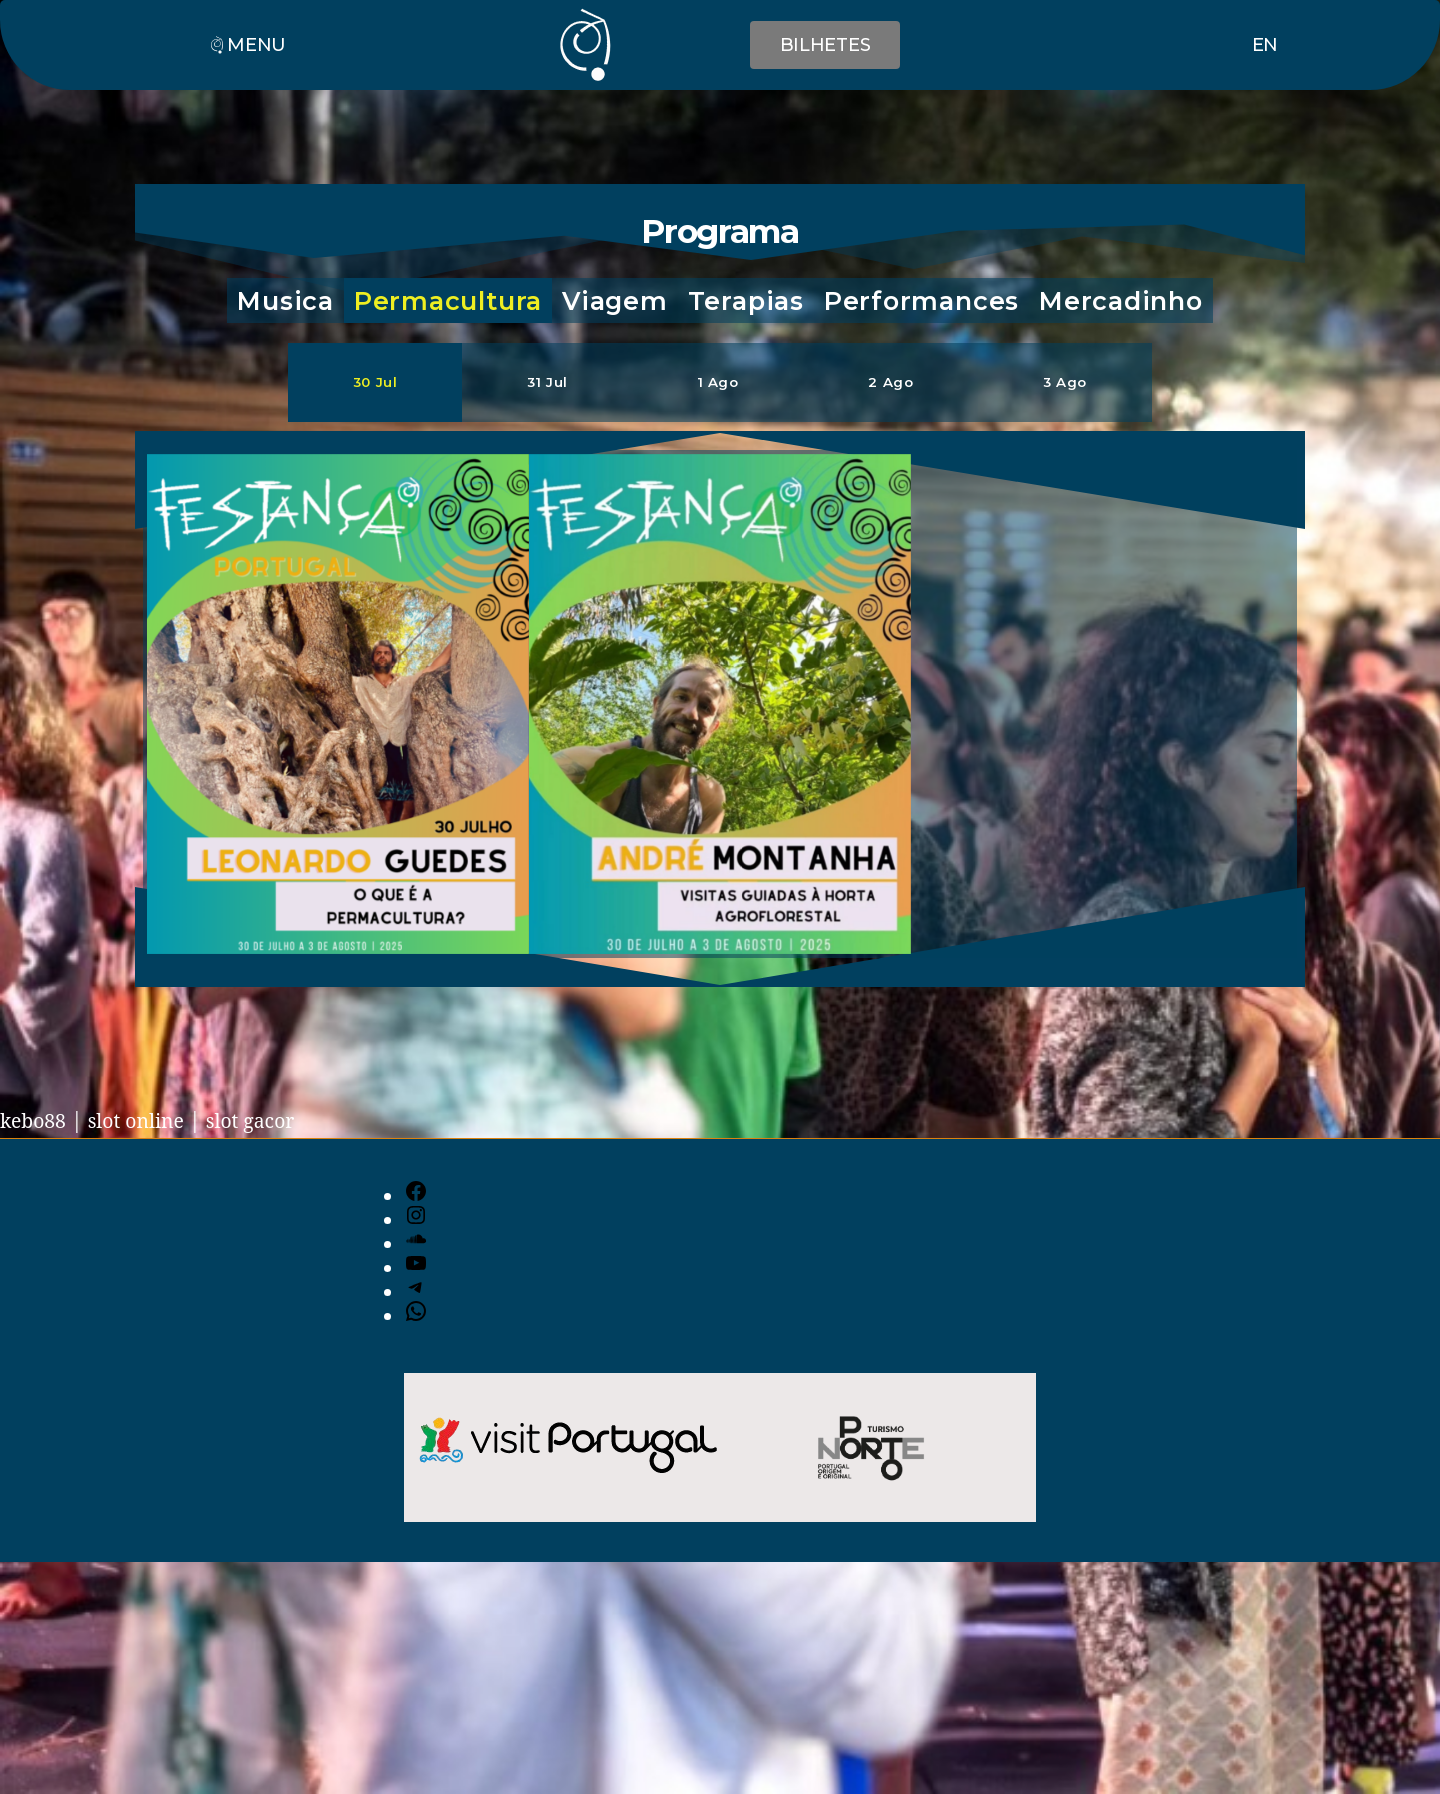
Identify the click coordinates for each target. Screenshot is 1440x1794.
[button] (285, 302)
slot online (145, 1122)
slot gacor (267, 1122)
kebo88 (36, 1122)
